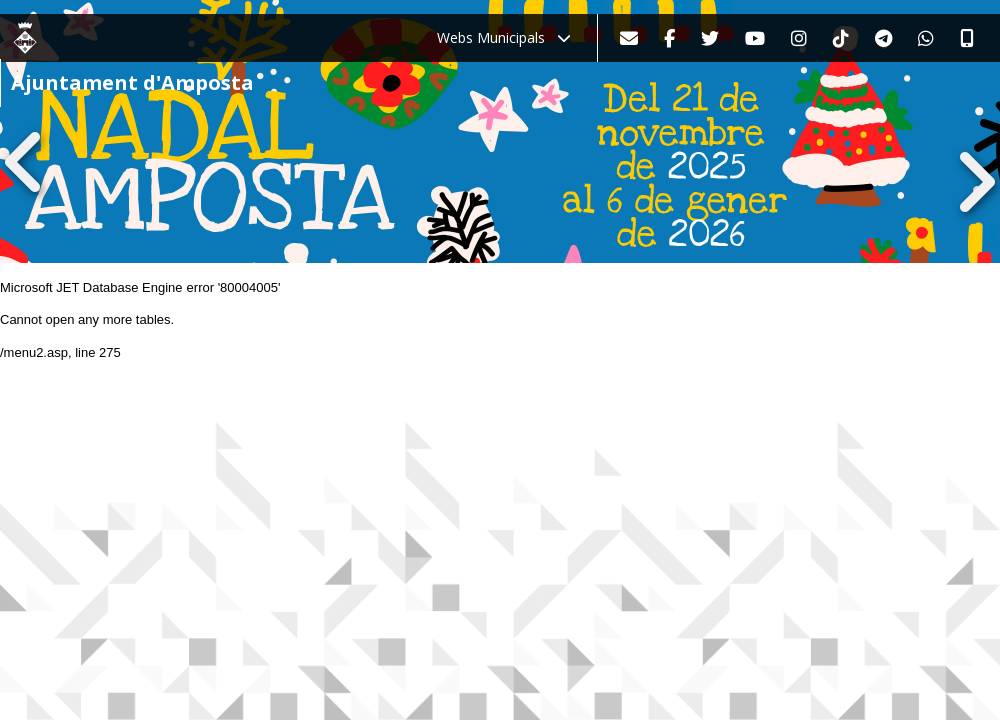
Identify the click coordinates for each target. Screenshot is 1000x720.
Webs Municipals (504, 37)
